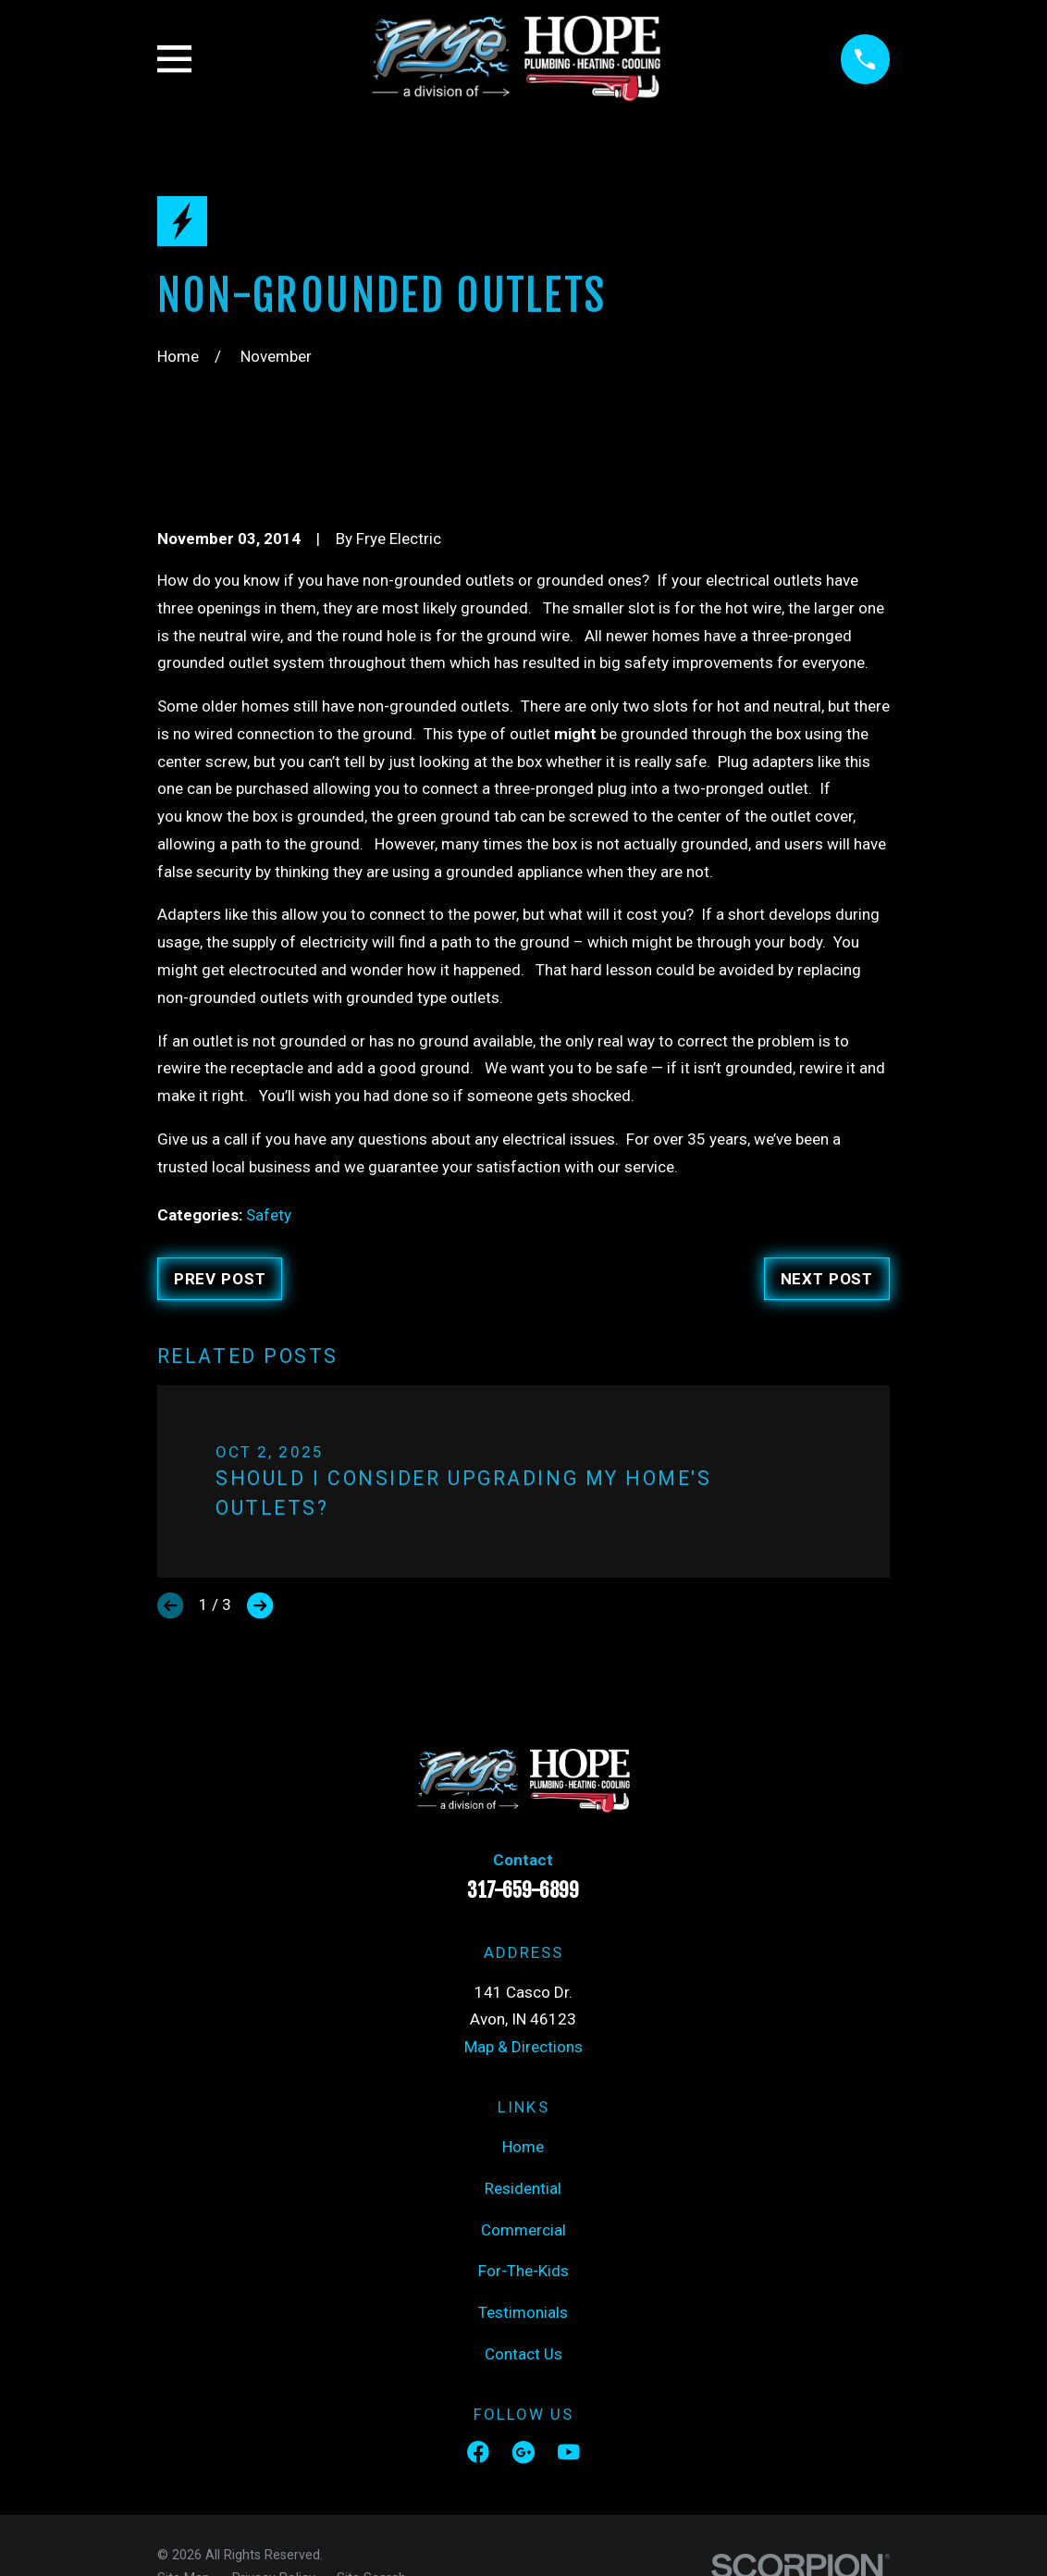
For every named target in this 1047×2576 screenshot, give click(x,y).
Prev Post (220, 1278)
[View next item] (260, 1605)
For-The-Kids (523, 2270)
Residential (523, 2188)
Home (523, 2146)
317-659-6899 (523, 1890)
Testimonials (523, 2312)
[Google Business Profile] (523, 2452)
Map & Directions (523, 2046)
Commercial (523, 2230)
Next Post (827, 1278)
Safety (268, 1215)
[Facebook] (478, 2452)
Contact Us (523, 2354)
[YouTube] (569, 2452)
